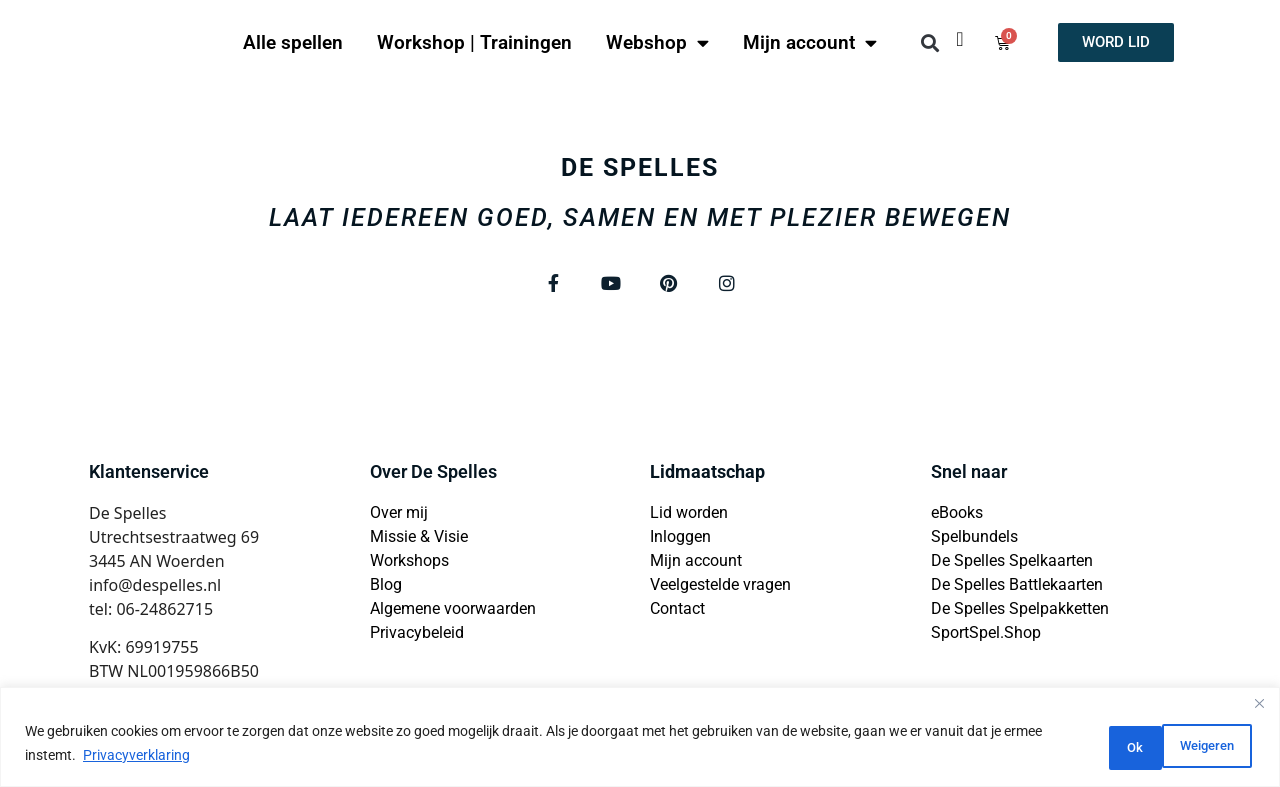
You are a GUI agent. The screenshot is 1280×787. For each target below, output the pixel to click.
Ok (1217, 746)
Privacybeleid (417, 636)
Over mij (399, 516)
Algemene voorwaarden (453, 612)
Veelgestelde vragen (720, 588)
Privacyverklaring (177, 758)
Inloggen (680, 540)
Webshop (657, 42)
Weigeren (1112, 746)
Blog (386, 588)
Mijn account (810, 42)
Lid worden (689, 516)
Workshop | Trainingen (474, 42)
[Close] (1259, 709)
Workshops (409, 564)
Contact (677, 612)
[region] (640, 739)
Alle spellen (293, 42)
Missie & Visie (419, 540)
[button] (929, 42)
